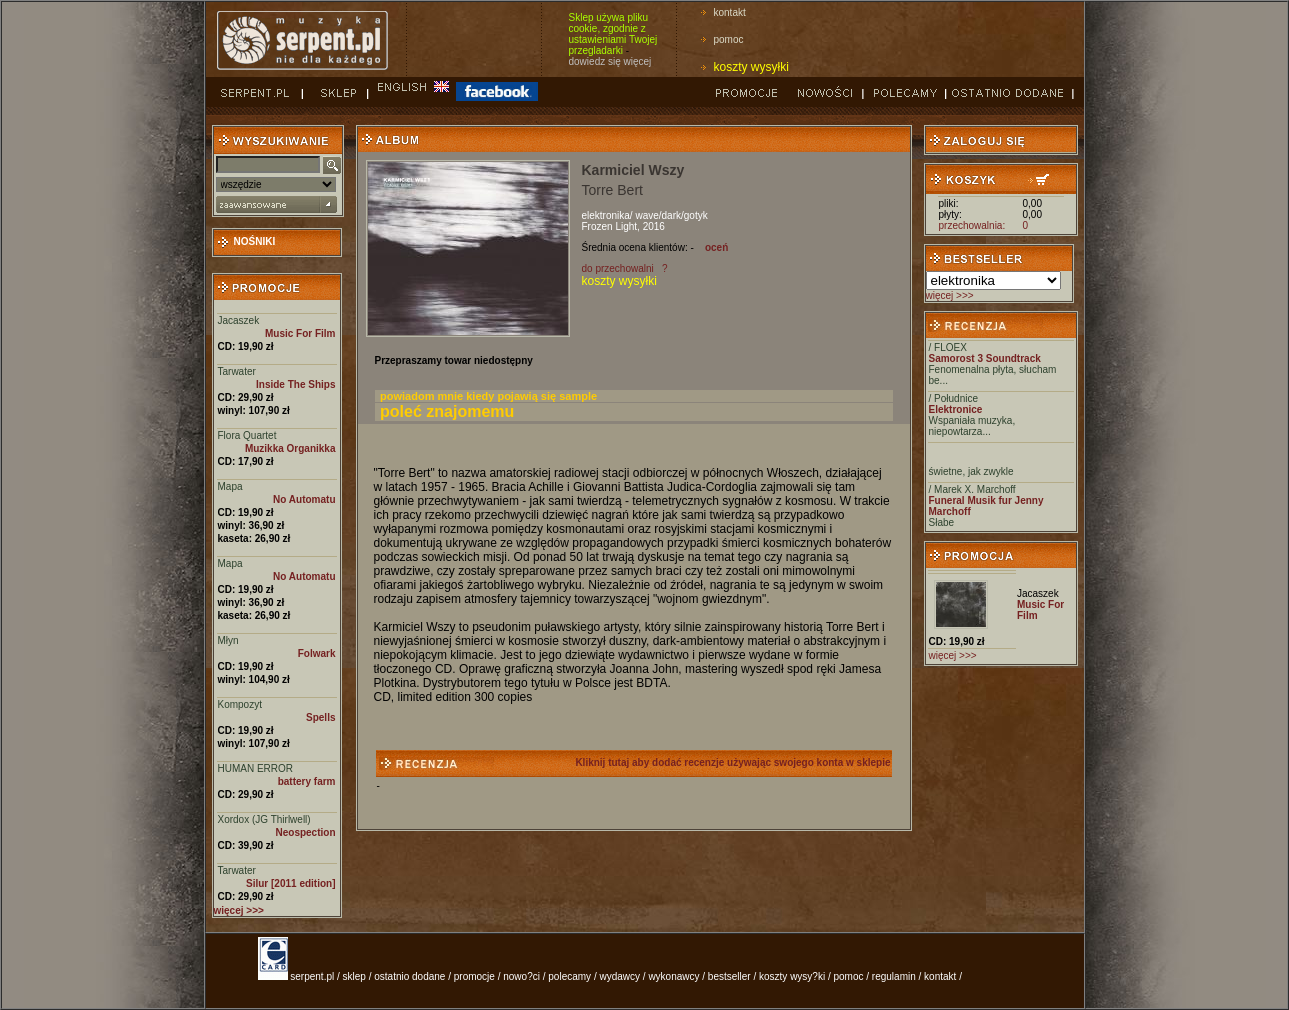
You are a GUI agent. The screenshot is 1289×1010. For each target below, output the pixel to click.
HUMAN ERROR (256, 768)
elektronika (606, 215)
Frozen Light (610, 226)
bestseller (729, 976)
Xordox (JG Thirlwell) (264, 819)
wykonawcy (673, 976)
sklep (354, 976)
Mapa (230, 486)
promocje (474, 976)
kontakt (730, 12)
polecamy (569, 976)
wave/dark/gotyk (671, 215)
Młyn (228, 640)
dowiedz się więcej (610, 61)
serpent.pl (312, 976)
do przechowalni (618, 268)
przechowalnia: (972, 225)
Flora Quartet (247, 435)
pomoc (729, 39)
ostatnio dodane (409, 976)
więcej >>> (950, 295)
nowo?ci (521, 976)
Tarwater (237, 371)
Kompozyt (240, 704)
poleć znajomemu (447, 411)
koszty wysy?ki (792, 976)
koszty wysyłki (751, 67)
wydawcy (619, 976)
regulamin (894, 976)
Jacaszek (239, 320)
